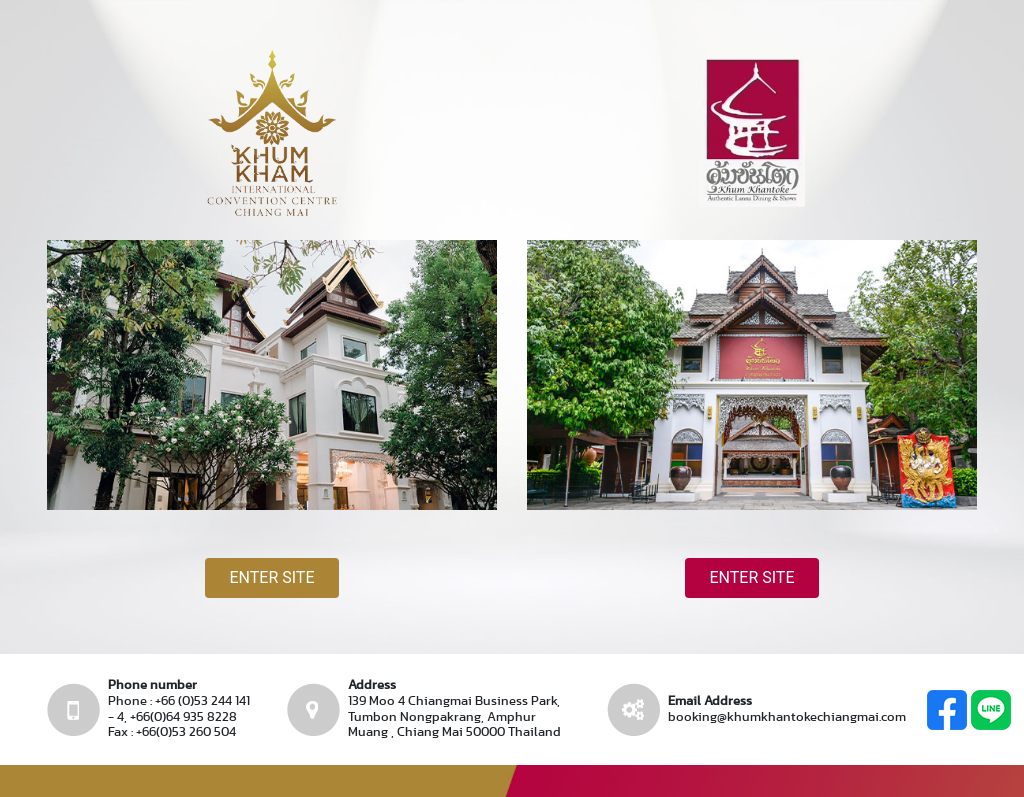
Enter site (271, 577)
